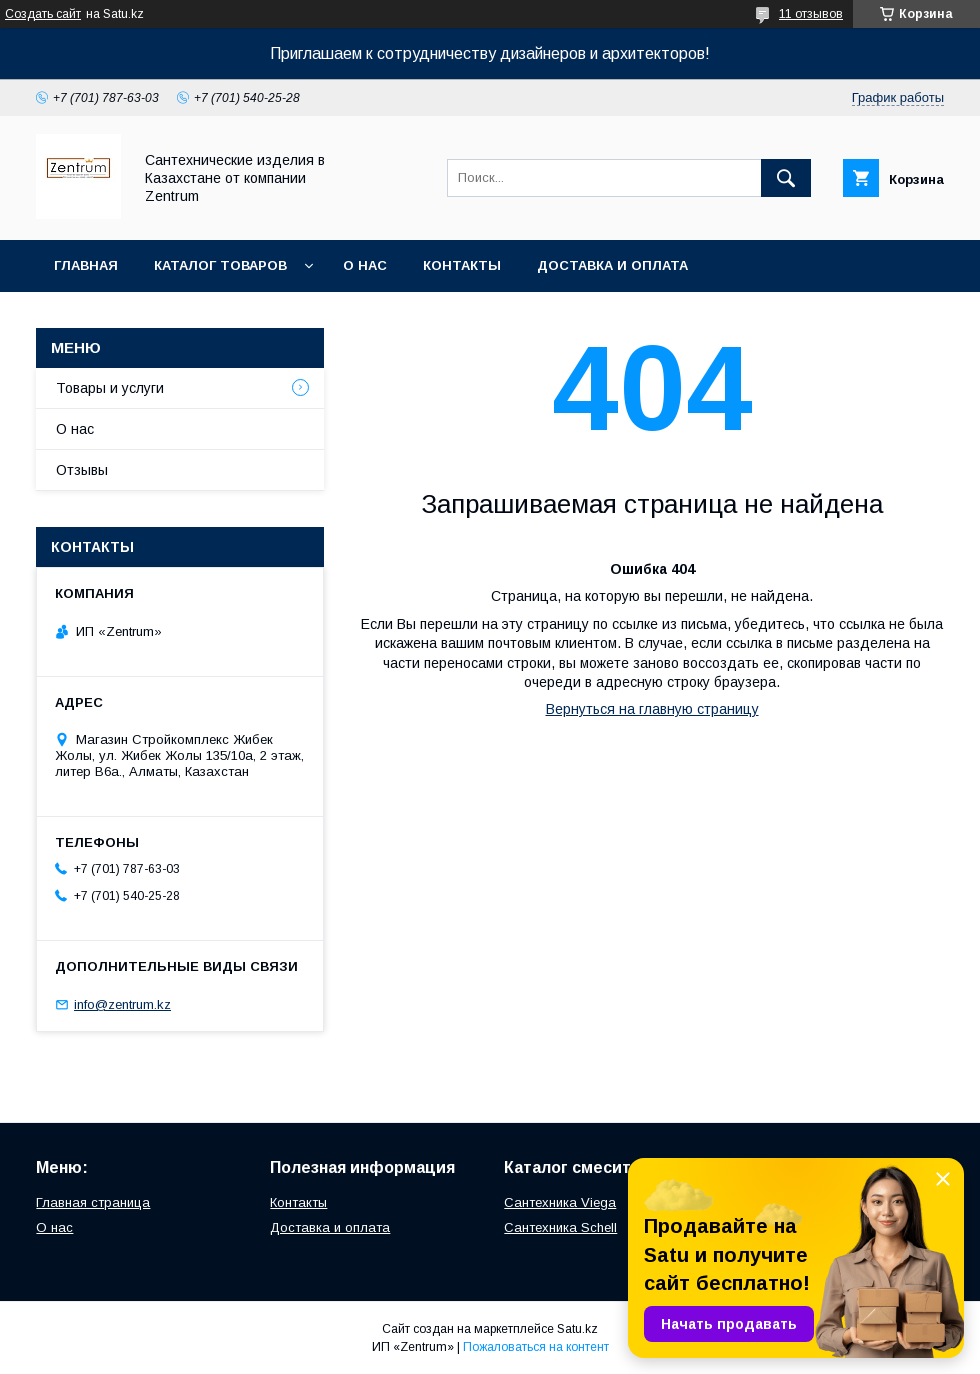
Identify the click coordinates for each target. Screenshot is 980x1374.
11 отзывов (811, 14)
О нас (365, 265)
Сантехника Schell (560, 1227)
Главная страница (93, 1202)
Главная (86, 265)
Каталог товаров (220, 265)
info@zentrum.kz (122, 1004)
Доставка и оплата (612, 265)
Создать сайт (43, 14)
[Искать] (786, 178)
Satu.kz (577, 1329)
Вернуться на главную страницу (652, 709)
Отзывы (82, 470)
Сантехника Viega (560, 1202)
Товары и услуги (110, 388)
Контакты (462, 265)
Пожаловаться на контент (536, 1347)
